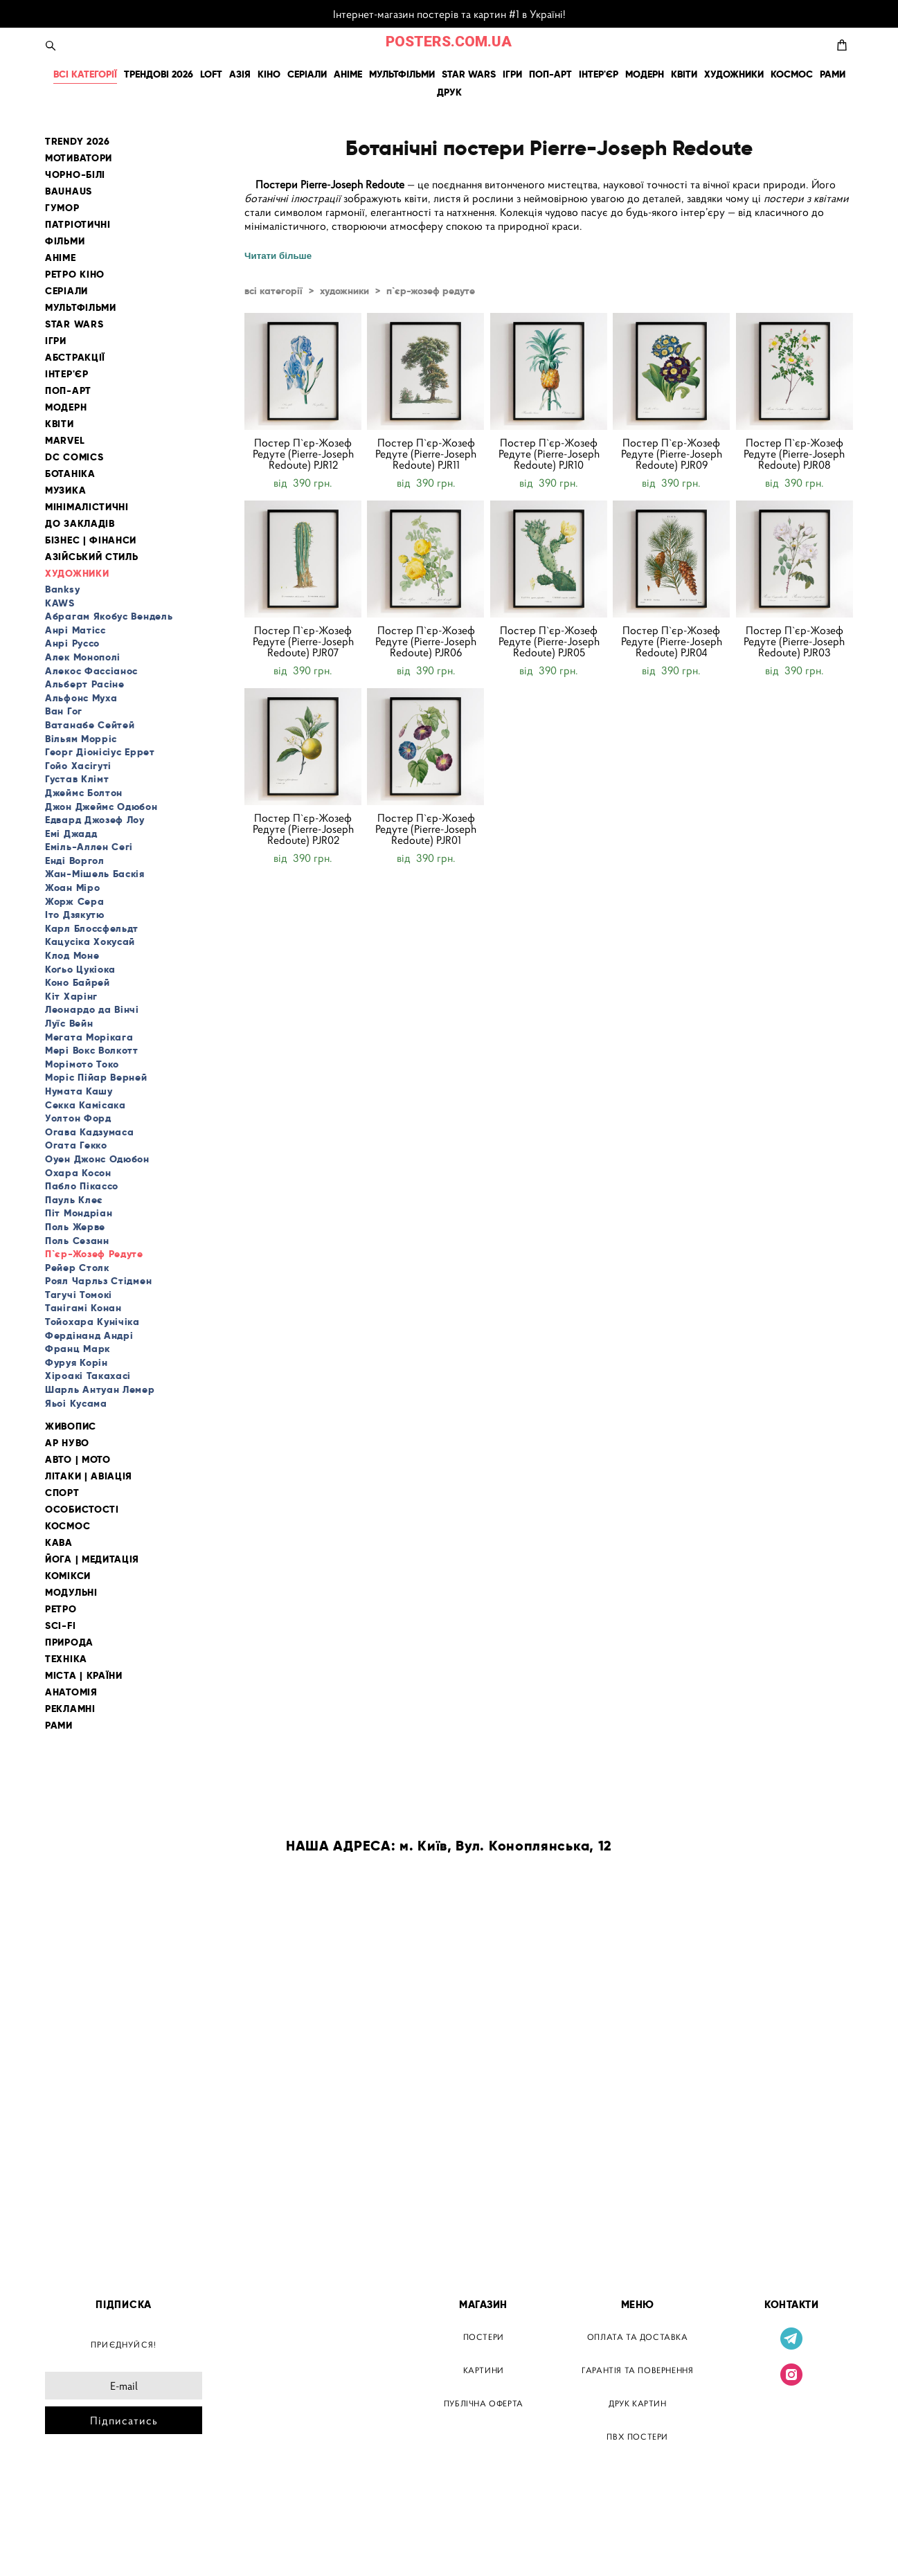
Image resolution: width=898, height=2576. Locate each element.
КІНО (269, 74)
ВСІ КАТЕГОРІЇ (85, 74)
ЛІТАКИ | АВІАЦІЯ (88, 1476)
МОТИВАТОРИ (78, 158)
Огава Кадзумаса (89, 1132)
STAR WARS (469, 74)
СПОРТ (62, 1492)
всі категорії (273, 291)
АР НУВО (67, 1443)
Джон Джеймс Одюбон (101, 806)
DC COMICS (74, 457)
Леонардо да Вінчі (92, 1009)
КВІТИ (684, 74)
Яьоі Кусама (76, 1403)
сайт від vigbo (74, 2543)
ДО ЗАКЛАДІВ (80, 523)
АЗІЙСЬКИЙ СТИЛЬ (91, 557)
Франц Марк (77, 1348)
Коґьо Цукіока (80, 969)
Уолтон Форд (78, 1118)
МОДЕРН (644, 74)
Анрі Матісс (75, 630)
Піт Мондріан (78, 1213)
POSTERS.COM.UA (449, 42)
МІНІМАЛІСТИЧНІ (87, 507)
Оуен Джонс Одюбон (97, 1159)
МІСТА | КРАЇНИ (84, 1675)
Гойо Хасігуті (78, 765)
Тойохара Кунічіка (92, 1321)
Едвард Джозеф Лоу (95, 819)
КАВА (59, 1542)
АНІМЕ (348, 74)
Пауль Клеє (74, 1200)
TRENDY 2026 (77, 141)
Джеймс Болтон (84, 792)
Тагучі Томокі (78, 1294)
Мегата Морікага (89, 1037)
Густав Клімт (77, 779)
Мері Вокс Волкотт (91, 1050)
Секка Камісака (85, 1105)
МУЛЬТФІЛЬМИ (402, 74)
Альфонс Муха (81, 698)
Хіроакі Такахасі (88, 1375)
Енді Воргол (75, 860)
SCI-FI (60, 1625)
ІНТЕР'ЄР (598, 74)
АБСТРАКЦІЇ (75, 357)
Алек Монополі (82, 657)
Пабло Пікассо (81, 1186)
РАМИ (832, 74)
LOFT (211, 74)
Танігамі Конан (83, 1307)
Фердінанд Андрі (89, 1335)
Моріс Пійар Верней (96, 1077)
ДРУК (449, 92)
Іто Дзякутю (75, 914)
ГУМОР (62, 208)
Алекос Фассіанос (91, 671)
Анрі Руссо (72, 643)
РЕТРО (61, 1609)
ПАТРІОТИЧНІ (78, 224)
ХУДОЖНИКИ (734, 74)
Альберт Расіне (85, 684)
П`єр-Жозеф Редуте (94, 1254)
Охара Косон (78, 1173)
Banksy (62, 589)
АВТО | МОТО (78, 1459)
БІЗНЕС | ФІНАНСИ (90, 540)
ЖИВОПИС (70, 1426)
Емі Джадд (71, 833)
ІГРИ (512, 74)
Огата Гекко (76, 1145)
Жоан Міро (72, 887)
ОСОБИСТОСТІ (82, 1509)
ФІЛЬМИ (64, 241)
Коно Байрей (77, 982)
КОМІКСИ (68, 1576)
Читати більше (278, 256)
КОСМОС (792, 74)
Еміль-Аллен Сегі (89, 846)
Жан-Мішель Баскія (95, 873)
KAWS (60, 603)
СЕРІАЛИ (307, 74)
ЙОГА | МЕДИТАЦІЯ (92, 1559)
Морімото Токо (82, 1064)
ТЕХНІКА (66, 1659)
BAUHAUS (68, 191)
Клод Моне (72, 955)
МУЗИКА (65, 490)
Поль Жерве (75, 1227)
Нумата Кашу (79, 1091)
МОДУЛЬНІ (71, 1592)
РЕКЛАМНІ (70, 1708)
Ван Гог (63, 711)
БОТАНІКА (70, 473)
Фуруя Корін (76, 1362)
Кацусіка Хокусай (90, 941)
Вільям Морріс (81, 738)
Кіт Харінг (71, 996)
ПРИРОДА (69, 1642)
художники (344, 291)
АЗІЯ (240, 74)
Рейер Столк (77, 1267)
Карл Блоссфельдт (91, 928)
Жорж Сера (74, 901)
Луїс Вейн (69, 1023)
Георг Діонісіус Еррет (100, 752)
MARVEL (64, 440)
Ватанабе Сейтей (90, 725)
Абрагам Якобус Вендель (108, 616)
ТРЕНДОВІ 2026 (158, 74)
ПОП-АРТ (550, 74)
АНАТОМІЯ (71, 1692)
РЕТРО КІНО (75, 274)
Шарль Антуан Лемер (100, 1389)
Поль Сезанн (77, 1240)
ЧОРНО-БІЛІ (75, 174)
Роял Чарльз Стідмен (98, 1281)
